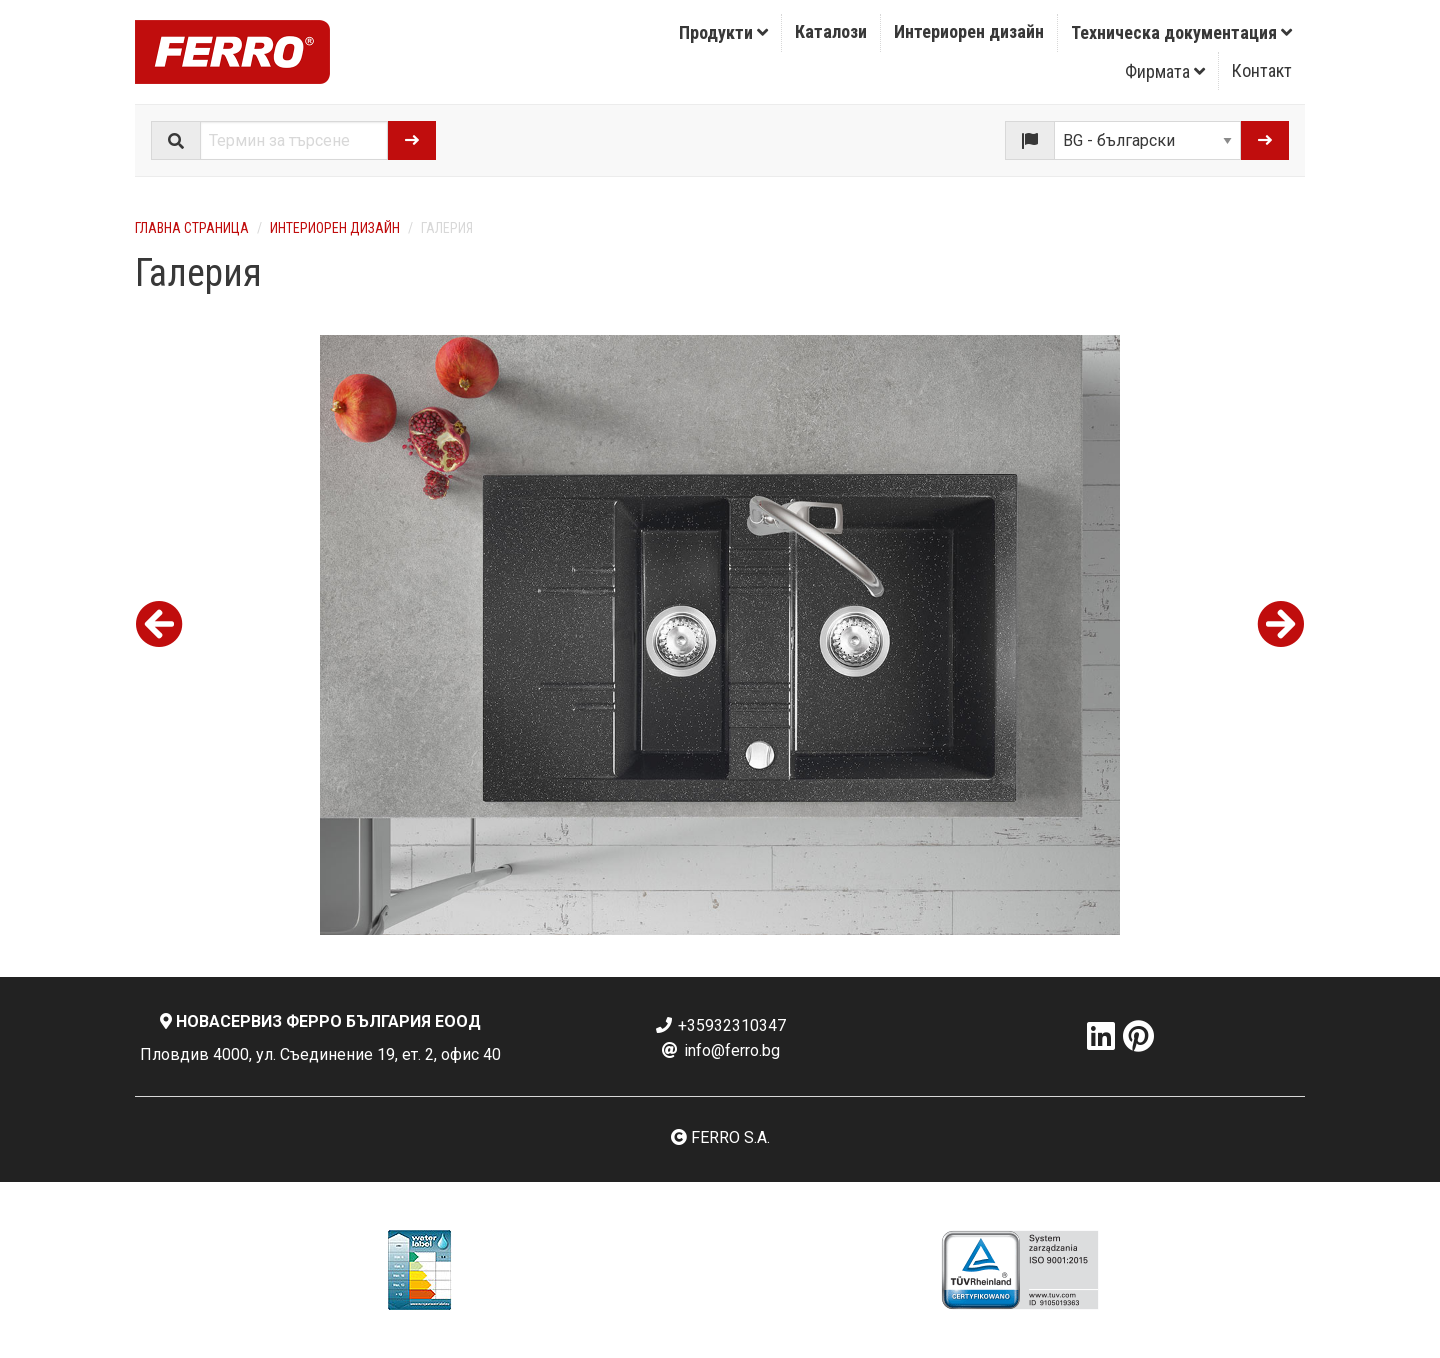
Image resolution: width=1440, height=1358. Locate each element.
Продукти (723, 32)
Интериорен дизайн (969, 31)
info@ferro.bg (720, 1050)
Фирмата (1165, 71)
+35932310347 (720, 1025)
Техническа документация (1181, 32)
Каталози (831, 31)
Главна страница (192, 228)
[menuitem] (724, 33)
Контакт (1262, 70)
